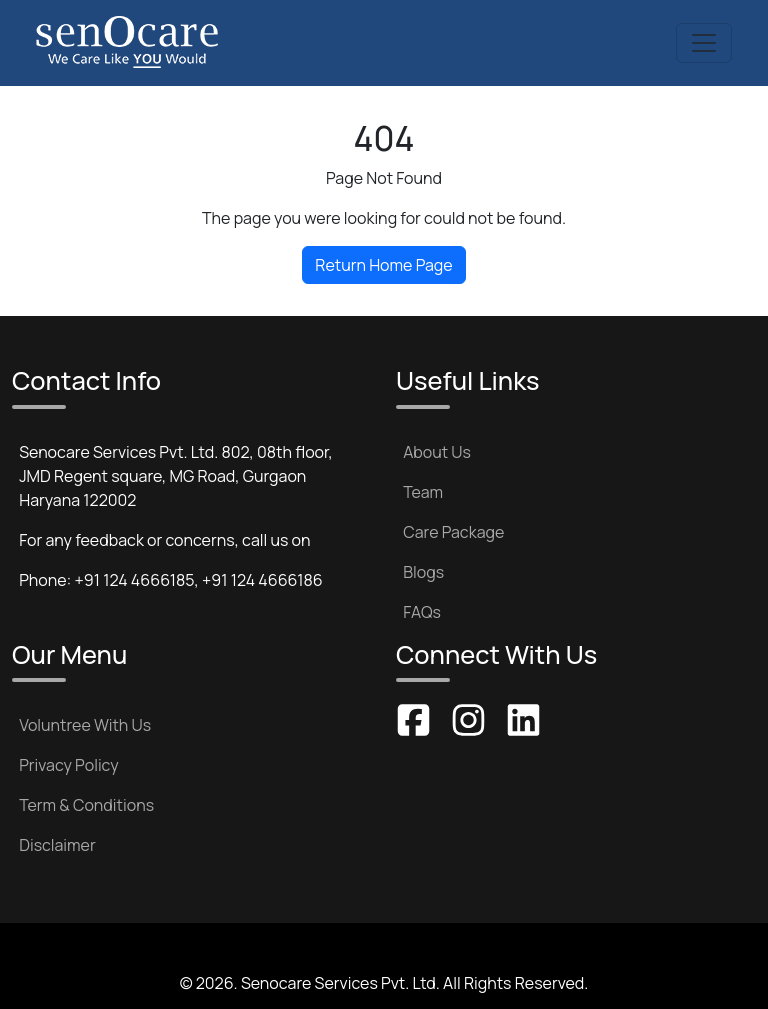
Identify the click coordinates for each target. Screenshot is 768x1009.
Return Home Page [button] (383, 265)
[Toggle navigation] (704, 43)
